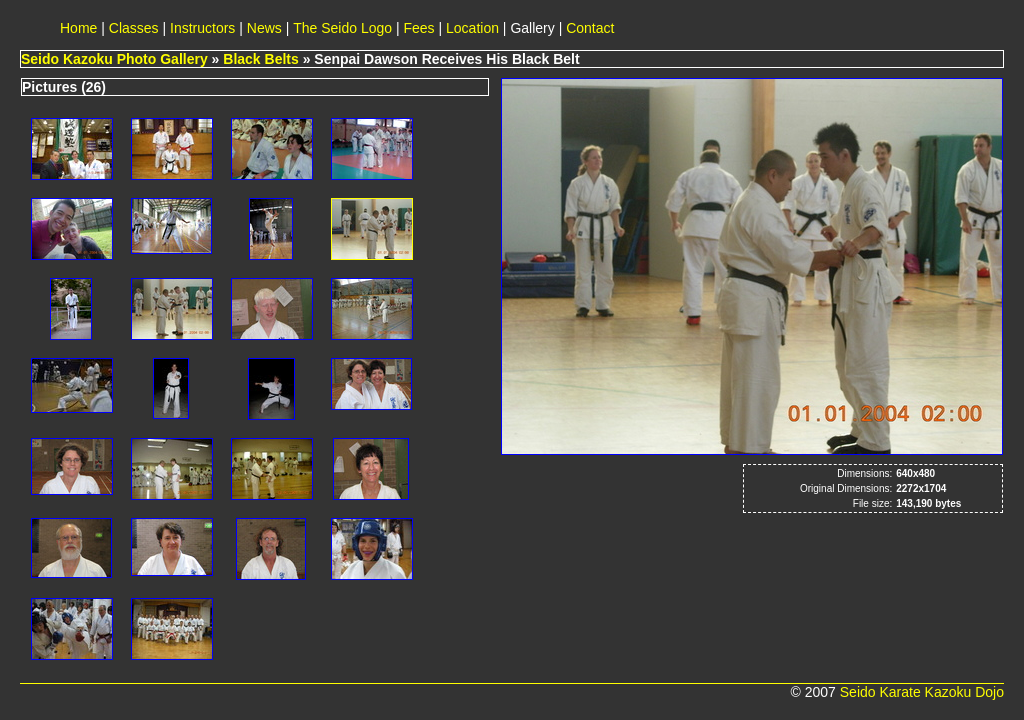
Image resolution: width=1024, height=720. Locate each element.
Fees (419, 28)
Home (78, 28)
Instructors (202, 28)
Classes (134, 28)
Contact (590, 28)
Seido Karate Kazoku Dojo (922, 692)
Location (472, 28)
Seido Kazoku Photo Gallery (114, 59)
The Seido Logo (342, 28)
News (264, 28)
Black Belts (260, 59)
